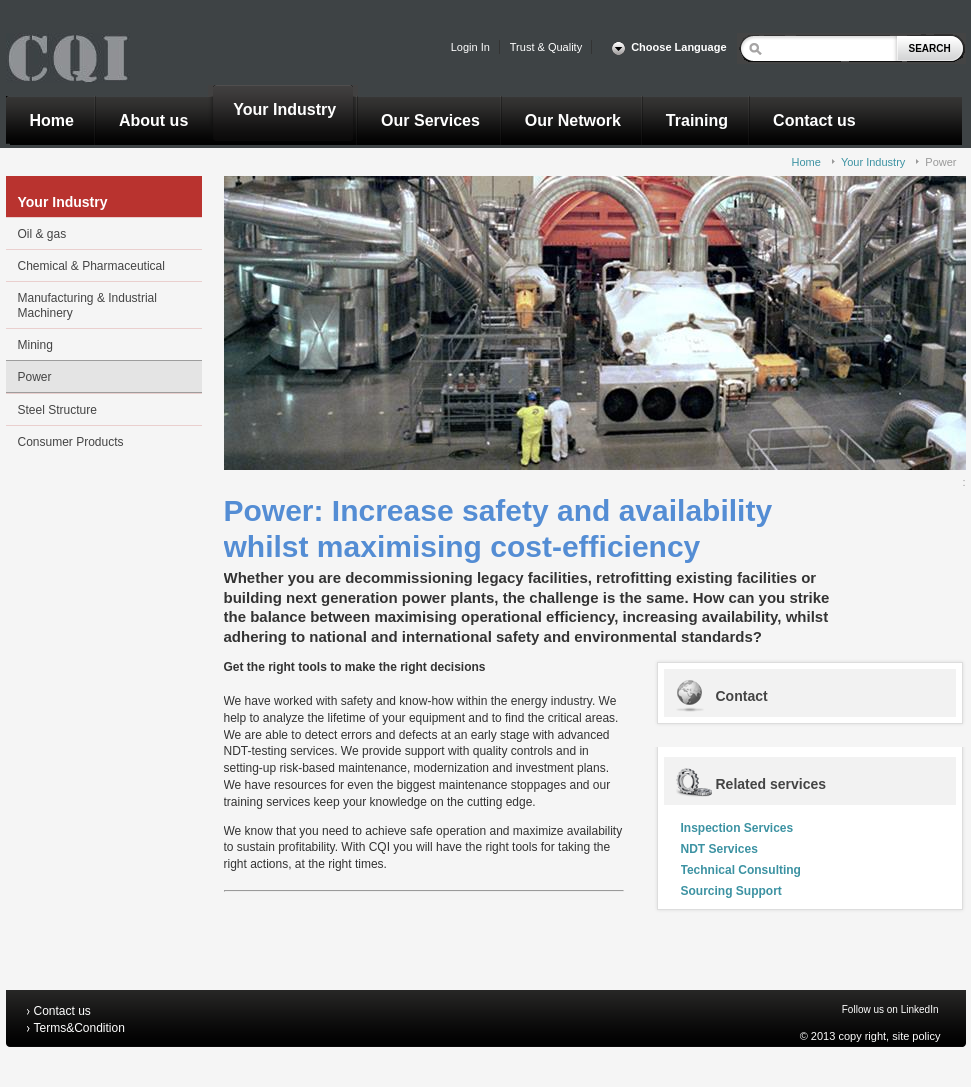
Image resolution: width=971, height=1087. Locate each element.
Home (806, 162)
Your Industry (873, 162)
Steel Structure (57, 410)
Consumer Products (71, 442)
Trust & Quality (546, 47)
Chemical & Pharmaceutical (91, 266)
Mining (35, 345)
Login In (470, 47)
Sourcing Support (731, 891)
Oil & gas (42, 234)
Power (940, 162)
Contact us (62, 1011)
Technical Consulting (741, 870)
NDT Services (719, 849)
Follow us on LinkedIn (890, 1009)
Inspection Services (737, 828)
